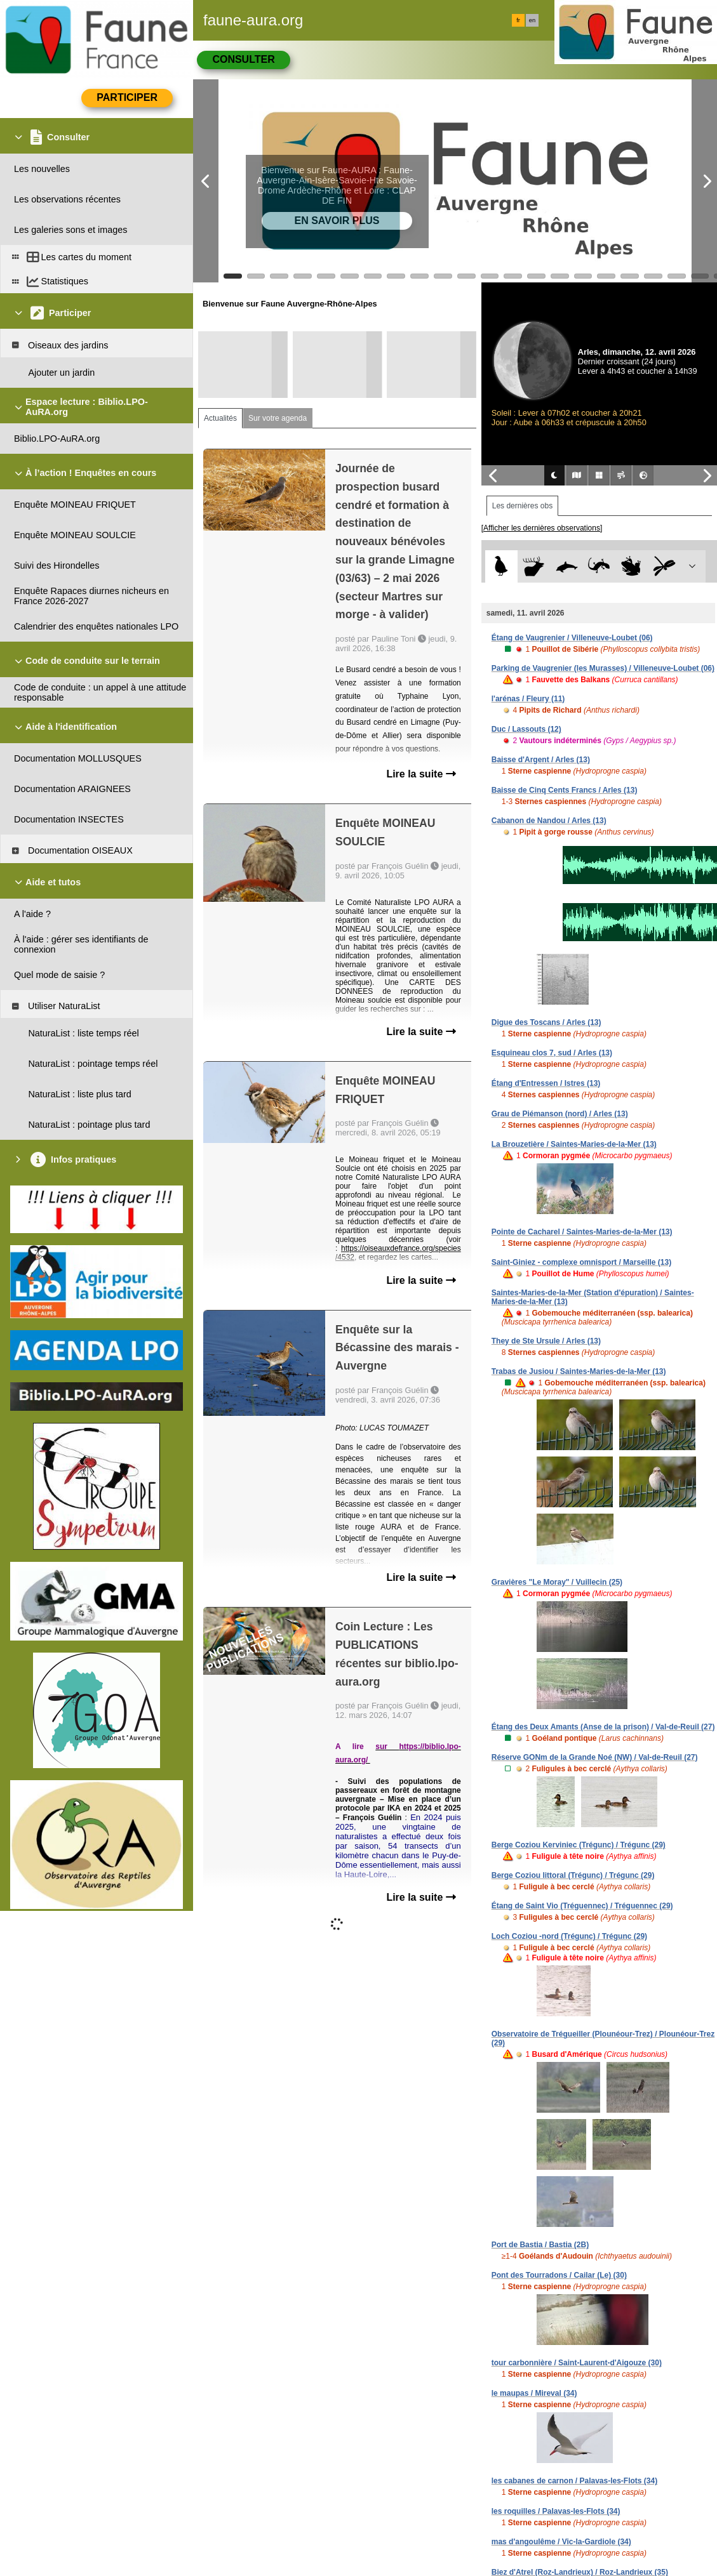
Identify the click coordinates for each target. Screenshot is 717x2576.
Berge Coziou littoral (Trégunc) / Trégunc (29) (573, 1875)
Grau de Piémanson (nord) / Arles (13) (560, 1113)
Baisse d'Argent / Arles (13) (541, 759)
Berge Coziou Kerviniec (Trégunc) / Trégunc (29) (579, 1844)
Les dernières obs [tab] (522, 505)
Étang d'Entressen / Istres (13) (546, 1083)
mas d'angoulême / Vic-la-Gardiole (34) (561, 2541)
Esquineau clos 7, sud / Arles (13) (552, 1052)
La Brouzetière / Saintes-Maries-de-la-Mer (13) (574, 1144)
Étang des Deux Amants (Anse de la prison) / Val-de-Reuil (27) (603, 1726)
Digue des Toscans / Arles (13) (546, 1022)
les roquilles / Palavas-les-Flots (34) (556, 2511)
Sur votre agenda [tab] (277, 418)
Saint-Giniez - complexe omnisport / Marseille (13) (581, 1262)
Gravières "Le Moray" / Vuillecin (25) (557, 1582)
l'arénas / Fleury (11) (528, 698)
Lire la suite (420, 774)
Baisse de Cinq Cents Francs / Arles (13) (565, 790)
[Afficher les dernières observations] (542, 528)
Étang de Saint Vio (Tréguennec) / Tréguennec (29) (582, 1905)
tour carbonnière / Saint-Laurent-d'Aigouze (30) (577, 2362)
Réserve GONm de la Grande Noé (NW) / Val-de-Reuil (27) (595, 1757)
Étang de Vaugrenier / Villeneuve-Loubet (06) (572, 637)
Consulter (243, 59)
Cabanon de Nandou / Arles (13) (549, 820)
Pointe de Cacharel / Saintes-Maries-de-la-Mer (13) (582, 1231)
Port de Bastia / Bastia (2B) (540, 2244)
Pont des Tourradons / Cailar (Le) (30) (559, 2275)
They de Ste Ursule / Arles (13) (546, 1341)
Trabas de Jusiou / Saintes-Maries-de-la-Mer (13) (579, 1371)
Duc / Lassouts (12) (526, 729)
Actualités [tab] (220, 418)
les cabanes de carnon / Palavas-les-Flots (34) (574, 2480)
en (532, 20)
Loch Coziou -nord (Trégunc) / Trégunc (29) (569, 1936)
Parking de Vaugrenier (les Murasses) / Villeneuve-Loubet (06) (603, 668)
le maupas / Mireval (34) (534, 2393)
